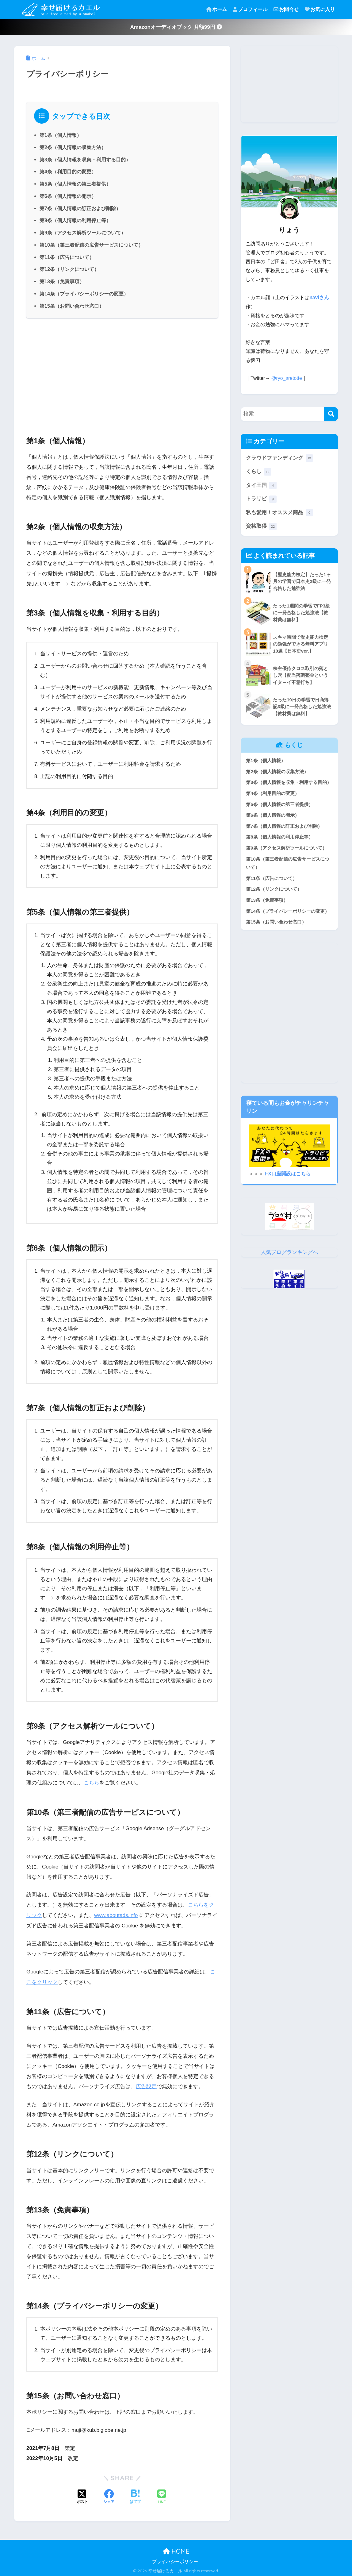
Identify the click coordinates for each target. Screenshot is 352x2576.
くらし (258, 471)
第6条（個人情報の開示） (68, 196)
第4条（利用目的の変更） (68, 171)
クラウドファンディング (279, 457)
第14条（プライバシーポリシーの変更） (84, 293)
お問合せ (286, 9)
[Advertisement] (122, 374)
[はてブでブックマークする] (135, 2496)
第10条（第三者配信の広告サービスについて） (91, 245)
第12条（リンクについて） (69, 269)
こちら (91, 1783)
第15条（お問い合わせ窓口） (72, 306)
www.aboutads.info (116, 1915)
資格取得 (261, 526)
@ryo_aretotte (286, 377)
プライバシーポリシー (175, 2560)
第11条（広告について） (67, 257)
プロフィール (250, 9)
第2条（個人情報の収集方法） (73, 147)
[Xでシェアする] (82, 2496)
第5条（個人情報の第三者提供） (75, 184)
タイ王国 (261, 485)
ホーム (216, 9)
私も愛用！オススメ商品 (279, 512)
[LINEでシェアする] (161, 2495)
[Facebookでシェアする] (108, 2496)
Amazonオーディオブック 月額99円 (176, 27)
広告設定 (146, 2085)
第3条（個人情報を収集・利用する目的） (85, 159)
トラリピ (261, 499)
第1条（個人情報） (61, 135)
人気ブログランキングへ (289, 1252)
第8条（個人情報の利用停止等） (75, 220)
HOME (176, 2550)
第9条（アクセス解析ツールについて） (83, 232)
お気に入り (320, 9)
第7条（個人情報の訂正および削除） (80, 208)
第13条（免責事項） (62, 281)
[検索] (331, 413)
